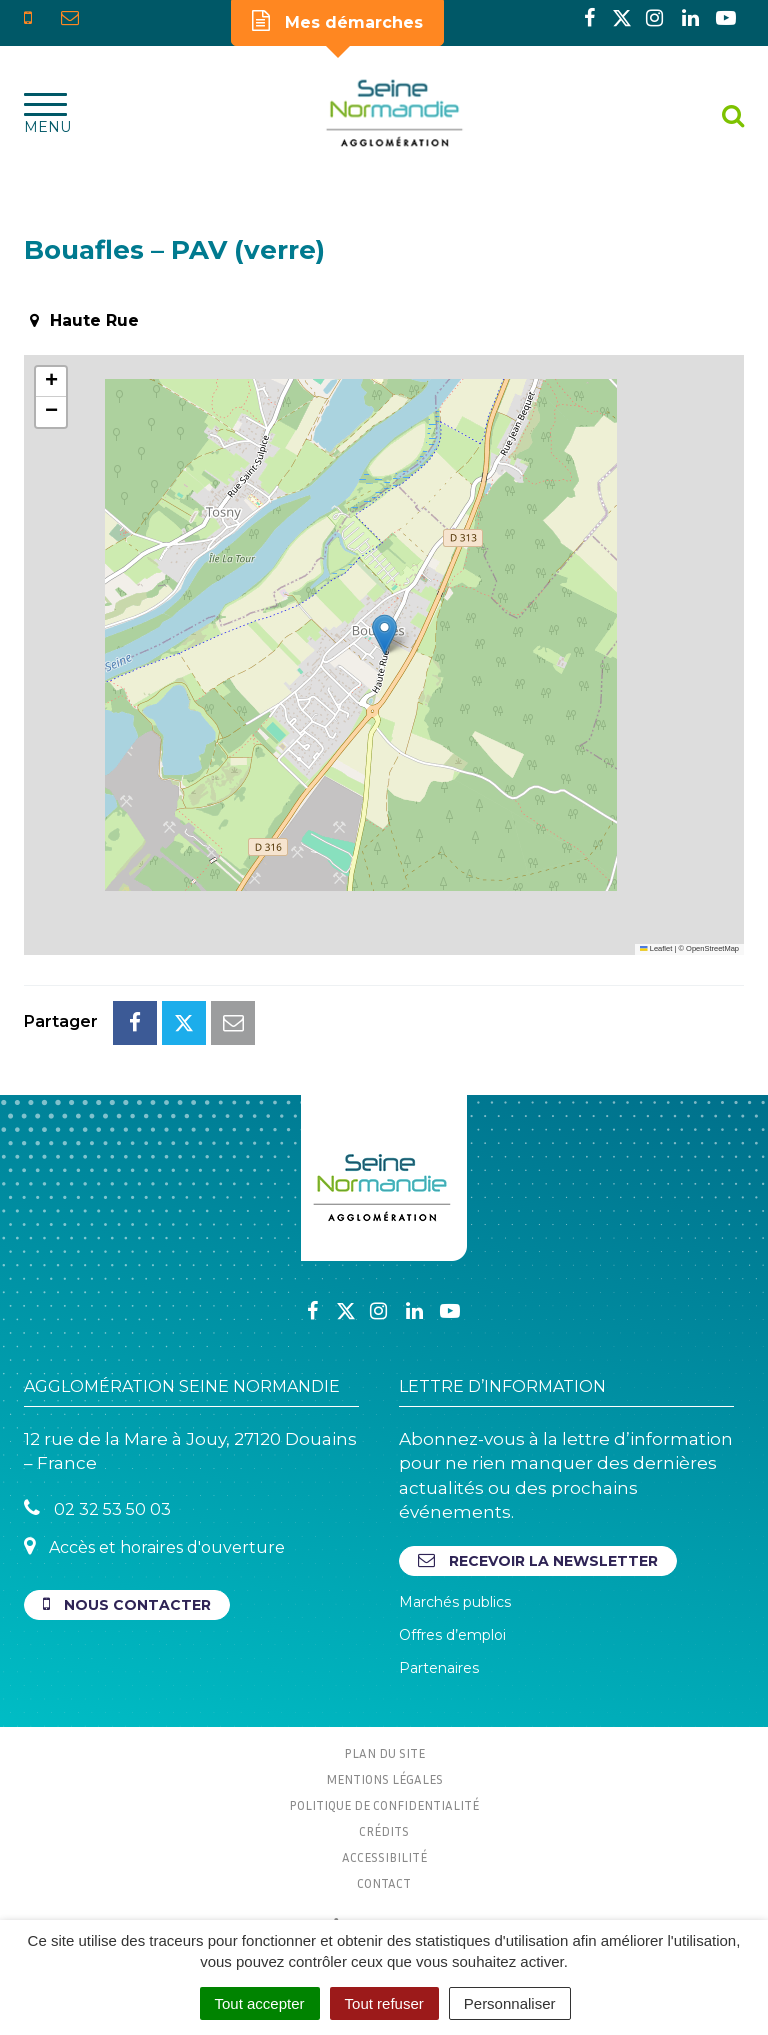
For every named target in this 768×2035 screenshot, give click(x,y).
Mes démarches (337, 21)
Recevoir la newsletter (538, 1560)
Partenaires (439, 1668)
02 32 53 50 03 (97, 1508)
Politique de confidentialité (384, 1805)
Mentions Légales (384, 1779)
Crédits (384, 1831)
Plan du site (384, 1753)
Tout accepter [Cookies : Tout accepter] (260, 2003)
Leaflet (656, 948)
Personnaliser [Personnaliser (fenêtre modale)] (510, 2003)
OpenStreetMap (712, 948)
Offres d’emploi (452, 1635)
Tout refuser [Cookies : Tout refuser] (384, 2003)
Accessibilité (384, 1857)
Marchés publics (455, 1602)
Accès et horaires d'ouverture (154, 1546)
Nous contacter (127, 1604)
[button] (384, 634)
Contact (384, 1883)
